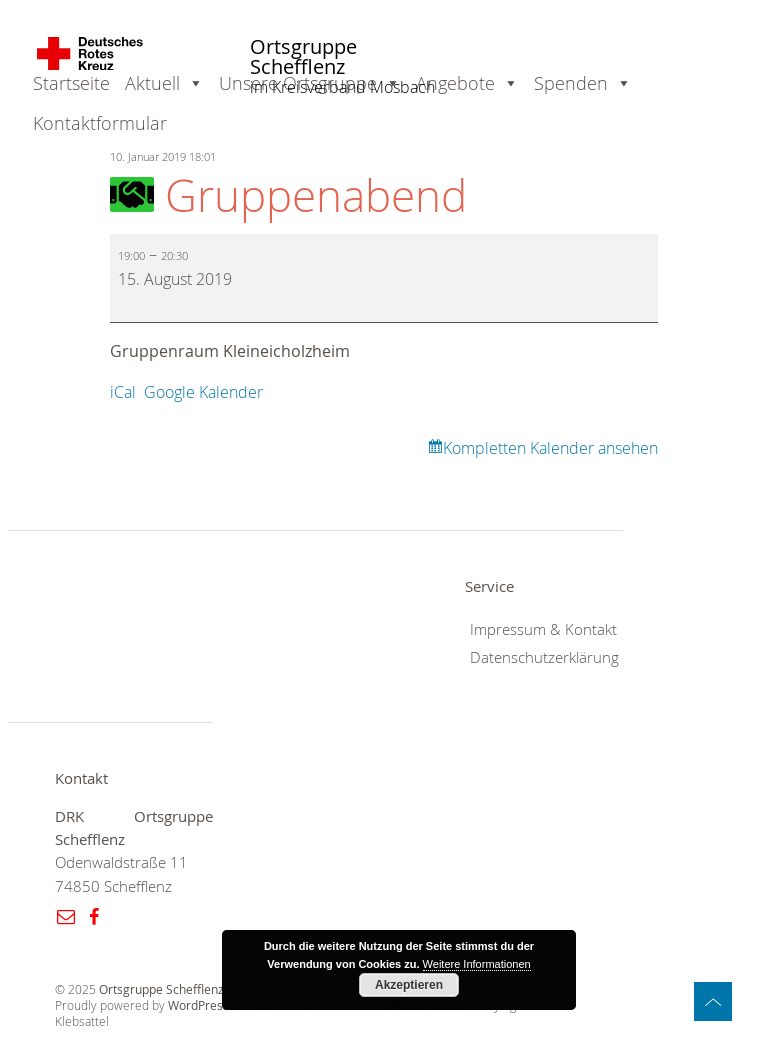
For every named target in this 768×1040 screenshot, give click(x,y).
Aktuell (152, 83)
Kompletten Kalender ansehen (550, 448)
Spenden (571, 83)
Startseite (71, 83)
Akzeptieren (409, 985)
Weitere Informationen (477, 964)
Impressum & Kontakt (543, 629)
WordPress (198, 1005)
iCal (123, 392)
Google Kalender (203, 392)
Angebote (455, 83)
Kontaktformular (100, 123)
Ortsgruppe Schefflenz (303, 57)
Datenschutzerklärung (544, 657)
